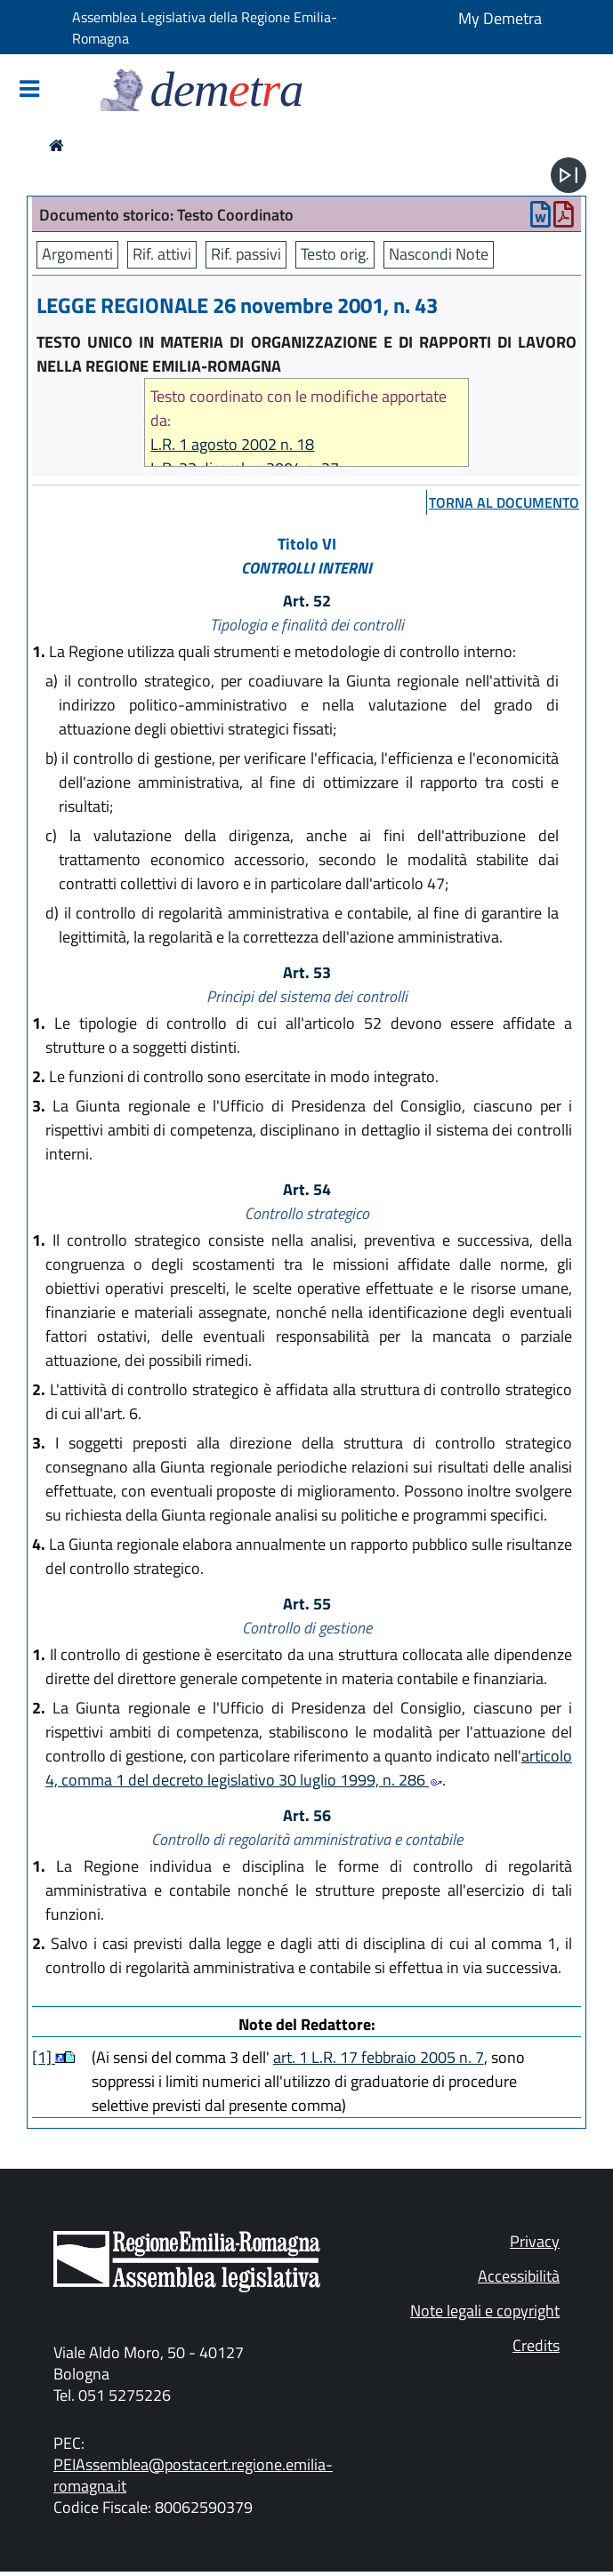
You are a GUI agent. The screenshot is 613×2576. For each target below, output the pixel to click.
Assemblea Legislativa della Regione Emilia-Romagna (204, 27)
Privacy (535, 2241)
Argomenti (77, 254)
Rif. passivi (246, 254)
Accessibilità (519, 2276)
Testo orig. (335, 254)
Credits (536, 2345)
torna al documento (504, 502)
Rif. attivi (162, 254)
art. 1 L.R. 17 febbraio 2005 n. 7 (378, 2057)
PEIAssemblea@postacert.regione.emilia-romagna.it (193, 2475)
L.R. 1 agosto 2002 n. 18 (232, 444)
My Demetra (500, 18)
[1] (43, 2057)
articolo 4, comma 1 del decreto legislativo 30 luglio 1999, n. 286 (308, 1768)
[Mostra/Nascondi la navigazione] (29, 90)
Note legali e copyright (485, 2311)
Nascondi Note (438, 254)
